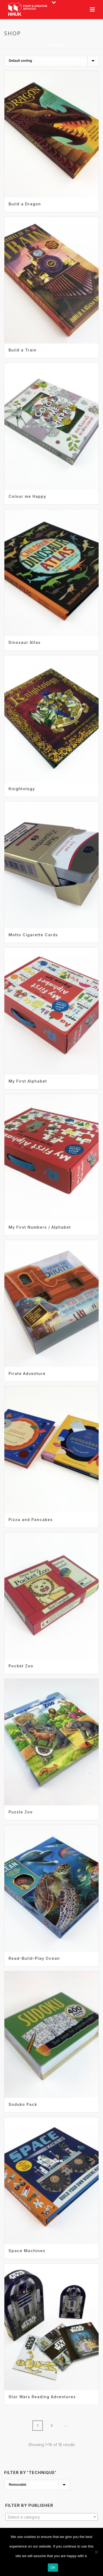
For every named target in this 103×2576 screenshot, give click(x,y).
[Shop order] (51, 61)
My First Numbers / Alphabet (40, 1227)
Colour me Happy (27, 496)
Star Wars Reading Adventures (42, 2396)
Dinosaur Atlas (25, 642)
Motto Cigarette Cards (33, 934)
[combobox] (51, 2517)
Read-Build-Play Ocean (34, 1958)
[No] (96, 2552)
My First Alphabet (28, 1081)
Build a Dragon (25, 204)
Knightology (22, 788)
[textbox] (51, 2517)
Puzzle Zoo (21, 1812)
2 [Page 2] (52, 2425)
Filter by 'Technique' (30, 2472)
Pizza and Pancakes (31, 1519)
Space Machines (27, 2250)
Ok (53, 2567)
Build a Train (23, 350)
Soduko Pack (23, 2104)
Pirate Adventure (27, 1373)
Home (39, 44)
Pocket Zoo (21, 1666)
